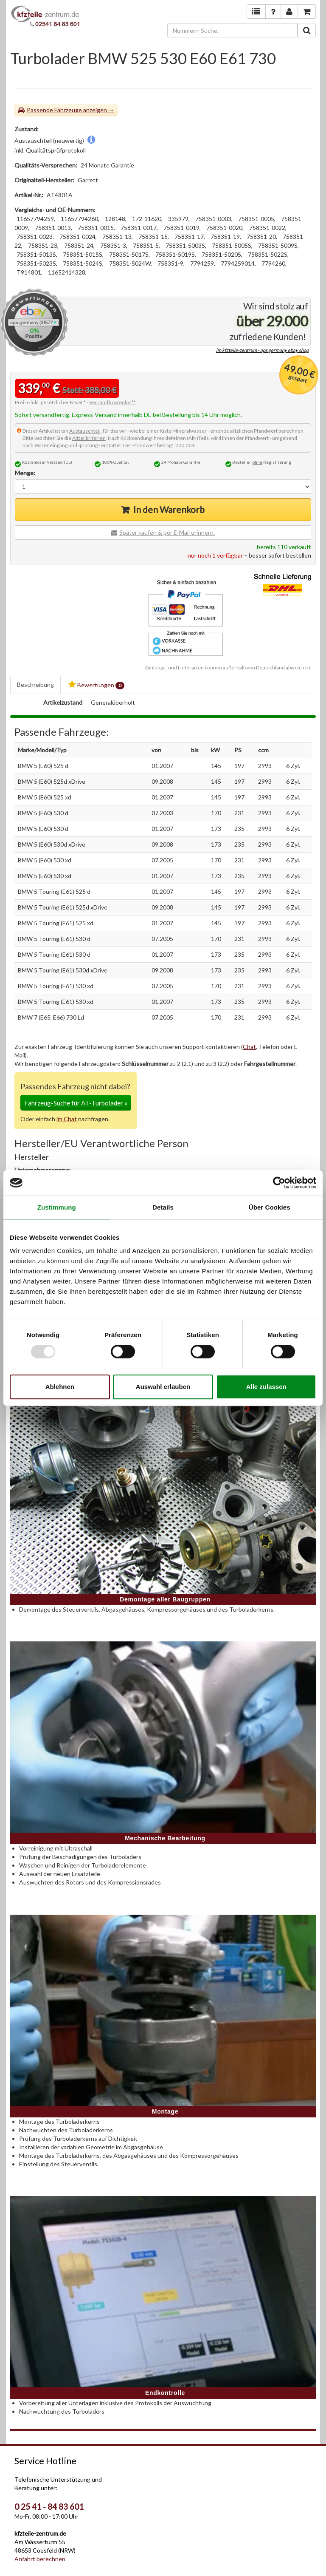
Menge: (25, 472)
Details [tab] (163, 1207)
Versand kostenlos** (112, 402)
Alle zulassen (266, 1386)
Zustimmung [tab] (56, 1207)
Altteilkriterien (89, 438)
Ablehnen (59, 1386)
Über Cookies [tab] (269, 1207)
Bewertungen (96, 684)
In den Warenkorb (169, 509)
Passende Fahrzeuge (54, 109)
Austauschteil (85, 431)
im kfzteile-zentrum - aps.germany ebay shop (262, 350)
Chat (249, 1046)
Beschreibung (35, 684)
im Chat (66, 1118)
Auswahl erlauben (163, 1386)
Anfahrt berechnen (39, 2558)
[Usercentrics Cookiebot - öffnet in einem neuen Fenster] (279, 1182)
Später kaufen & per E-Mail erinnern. (167, 532)
